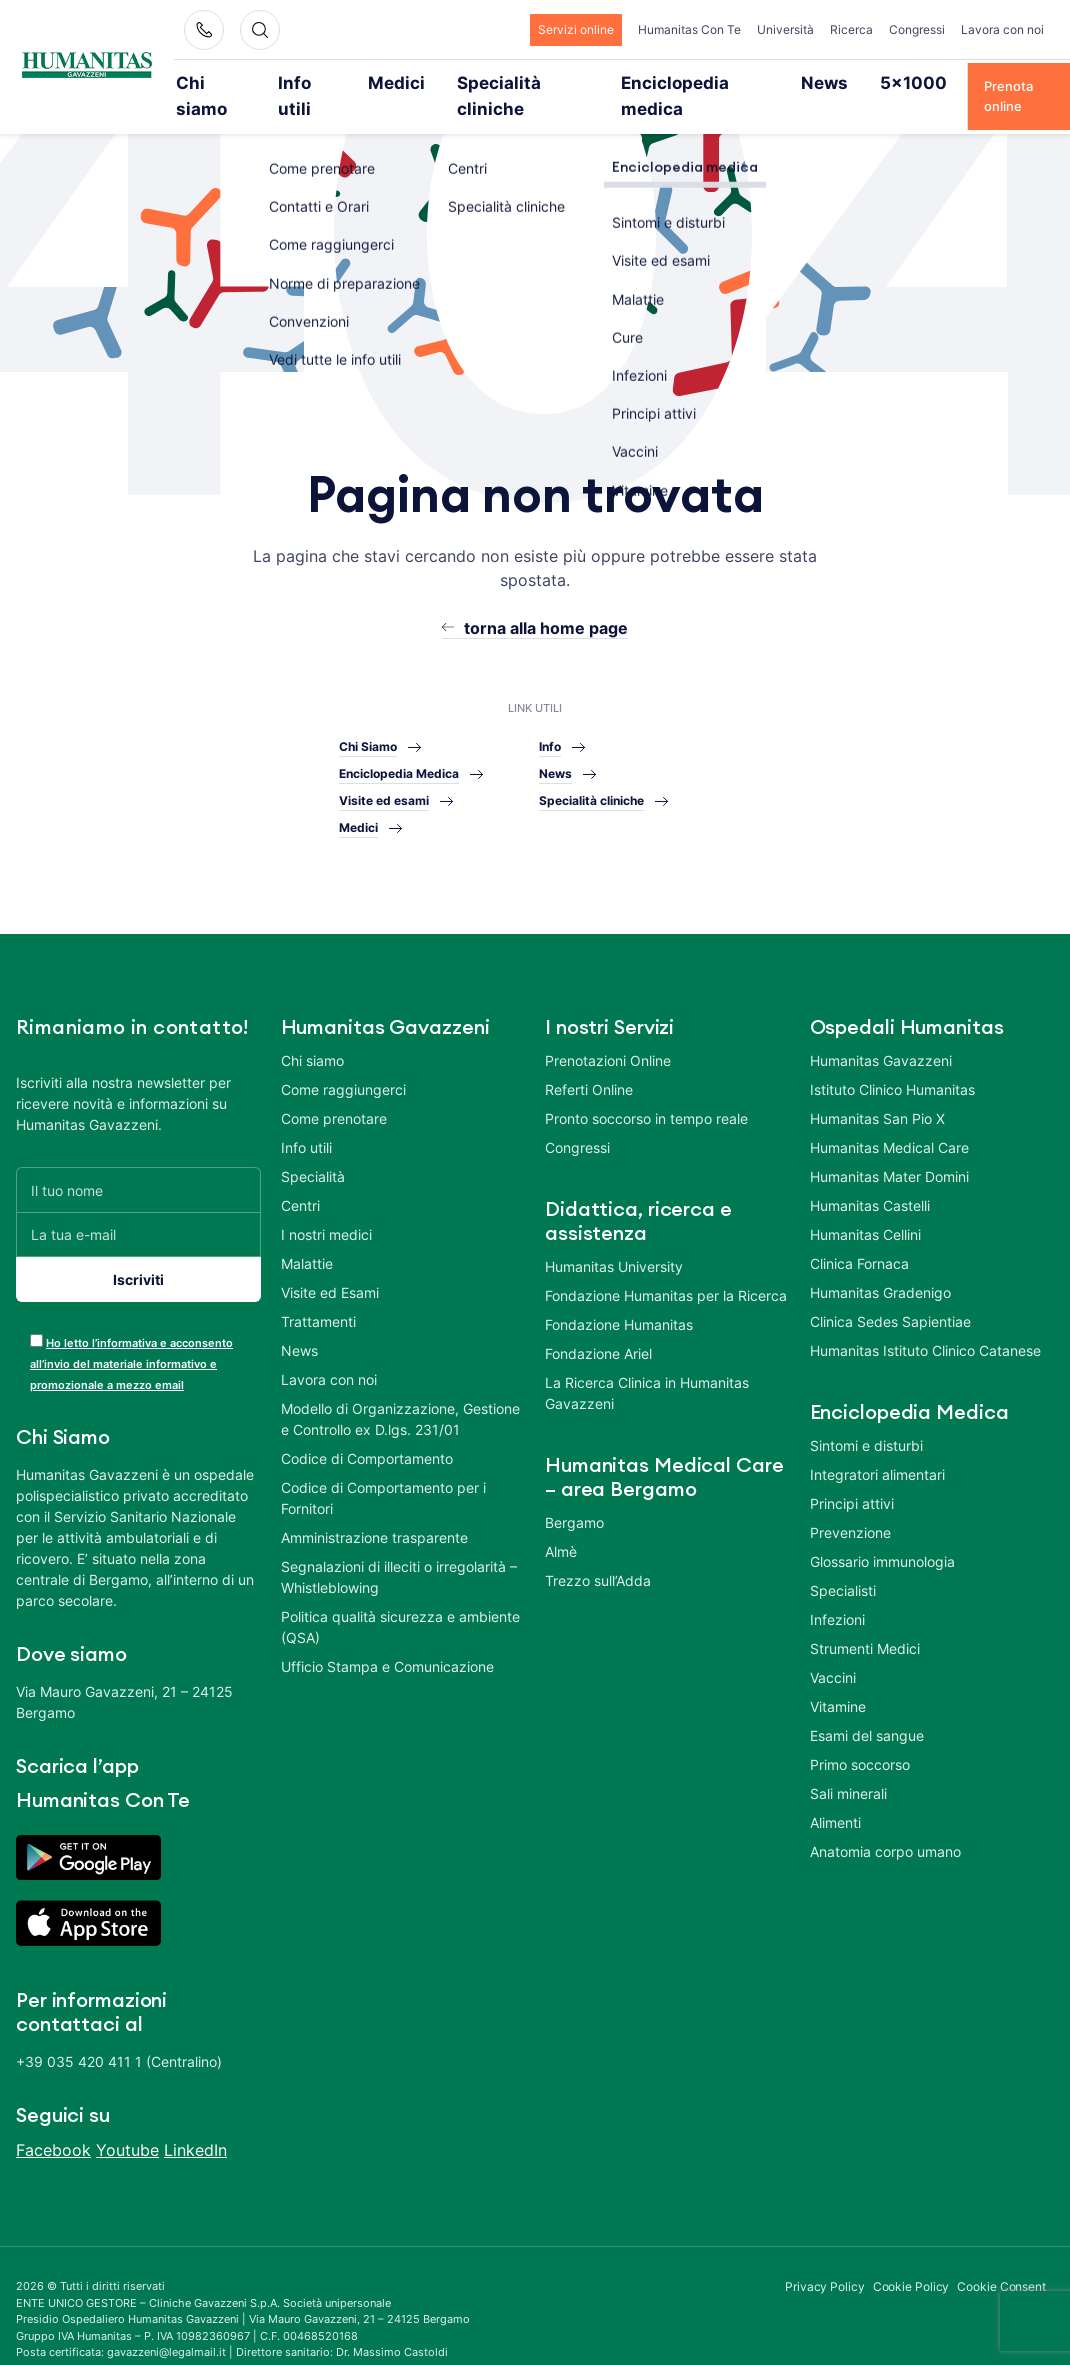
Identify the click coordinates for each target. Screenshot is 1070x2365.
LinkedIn (195, 2123)
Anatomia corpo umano (885, 1824)
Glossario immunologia (882, 1534)
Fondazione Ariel (598, 1326)
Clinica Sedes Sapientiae (890, 1294)
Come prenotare (334, 1091)
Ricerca (851, 29)
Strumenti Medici (865, 1621)
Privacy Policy (825, 2259)
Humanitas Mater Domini (889, 1149)
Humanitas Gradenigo (880, 1265)
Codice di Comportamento (367, 1431)
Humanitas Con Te (689, 29)
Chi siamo (222, 82)
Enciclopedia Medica (399, 745)
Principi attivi (852, 1476)
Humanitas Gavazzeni (881, 1033)
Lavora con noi (1002, 29)
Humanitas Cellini (865, 1207)
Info (550, 718)
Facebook (53, 2123)
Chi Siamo (368, 718)
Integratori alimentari (877, 1447)
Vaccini (833, 1650)
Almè (561, 1524)
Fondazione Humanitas (619, 1297)
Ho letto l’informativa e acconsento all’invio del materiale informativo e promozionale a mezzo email (131, 1337)
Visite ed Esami (330, 1265)
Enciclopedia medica (642, 82)
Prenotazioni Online (608, 1033)
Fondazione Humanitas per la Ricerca (666, 1268)
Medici (386, 82)
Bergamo (574, 1495)
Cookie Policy (911, 2259)
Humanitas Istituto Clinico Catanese (925, 1323)
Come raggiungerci (343, 1062)
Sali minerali (848, 1766)
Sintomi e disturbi (866, 1418)
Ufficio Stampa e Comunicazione (387, 1639)
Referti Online (589, 1062)
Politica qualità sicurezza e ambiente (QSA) (400, 1600)
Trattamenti (318, 1294)
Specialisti (843, 1563)
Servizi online (576, 29)
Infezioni (837, 1592)
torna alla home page (546, 601)
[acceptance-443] (36, 1313)
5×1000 (828, 82)
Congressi (917, 29)
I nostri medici (326, 1207)
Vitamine (838, 1679)
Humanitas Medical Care (889, 1120)
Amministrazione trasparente (374, 1510)
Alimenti (835, 1795)
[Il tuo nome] (138, 1162)
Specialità (313, 1149)
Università (785, 29)
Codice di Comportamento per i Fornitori (383, 1471)
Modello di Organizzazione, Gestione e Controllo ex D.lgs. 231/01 (400, 1392)
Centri (300, 1178)
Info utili (309, 82)
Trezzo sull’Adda (598, 1553)
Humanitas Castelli (870, 1178)
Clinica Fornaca (859, 1236)
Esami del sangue (867, 1708)
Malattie (307, 1236)
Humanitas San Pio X (877, 1091)
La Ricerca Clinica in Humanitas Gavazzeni (647, 1366)
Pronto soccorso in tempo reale (646, 1091)
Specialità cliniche (493, 82)
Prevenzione (850, 1505)
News (755, 82)
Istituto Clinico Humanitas (892, 1062)
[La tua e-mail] (138, 1207)
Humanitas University (614, 1239)
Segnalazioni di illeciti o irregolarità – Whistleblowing (399, 1550)
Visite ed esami (384, 772)
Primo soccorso (860, 1737)
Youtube (127, 2123)
